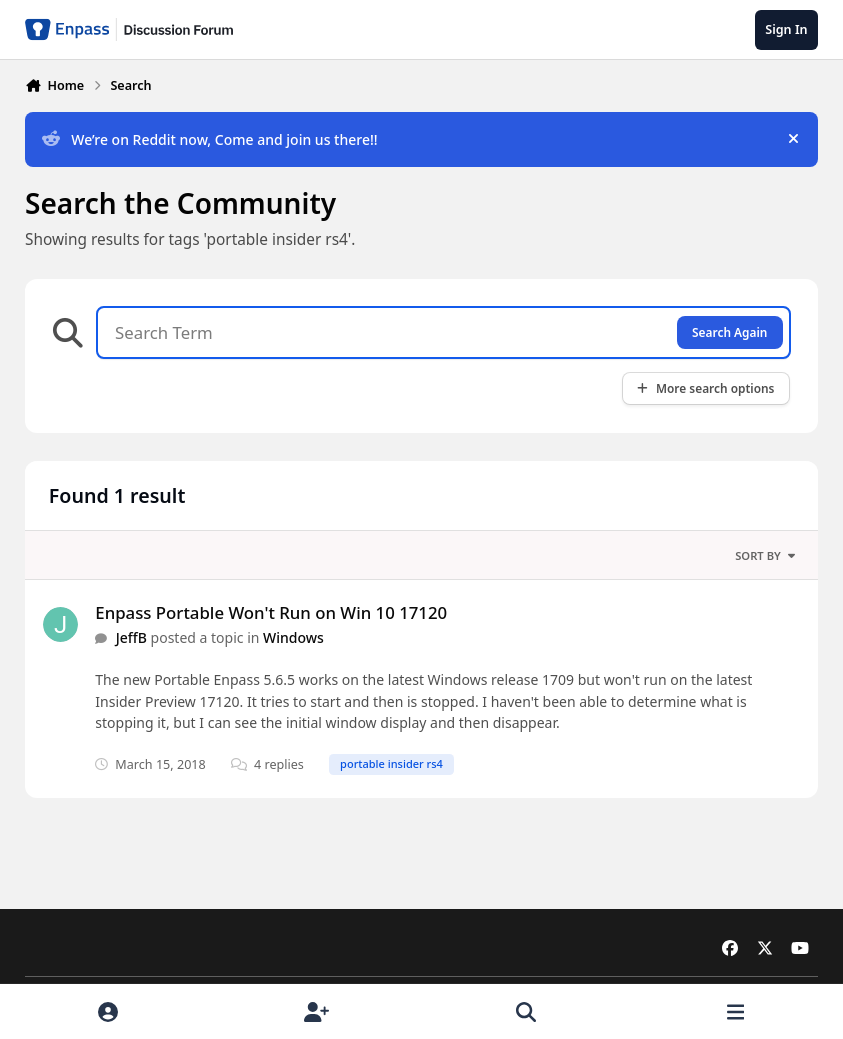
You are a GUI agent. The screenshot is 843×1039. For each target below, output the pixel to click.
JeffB (131, 637)
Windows (293, 637)
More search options (705, 388)
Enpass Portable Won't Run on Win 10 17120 (271, 612)
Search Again (729, 332)
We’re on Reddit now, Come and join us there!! (209, 139)
